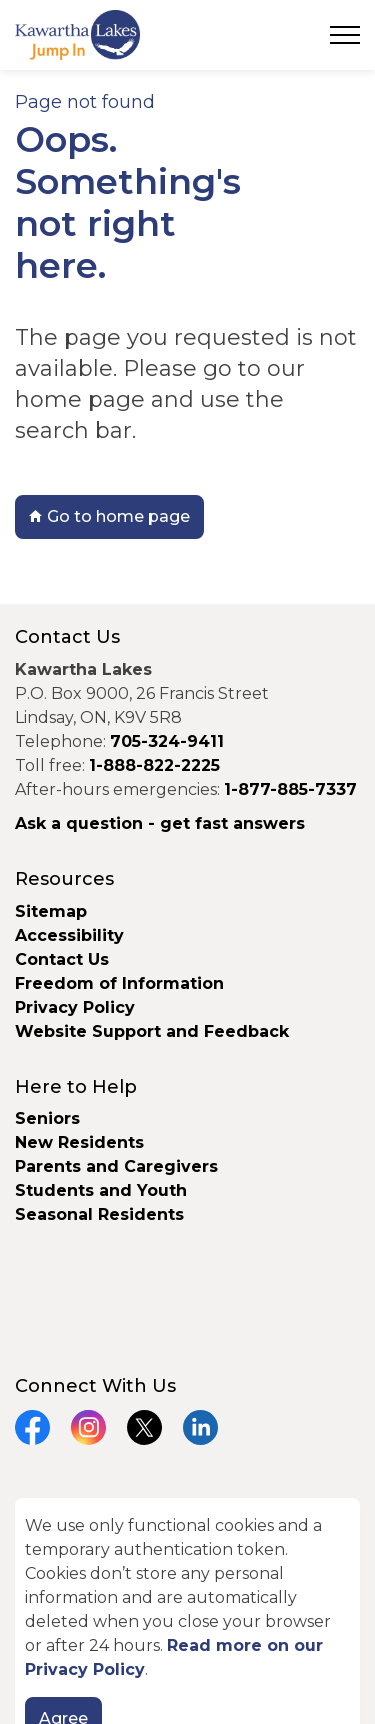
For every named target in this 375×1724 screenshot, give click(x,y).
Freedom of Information (119, 983)
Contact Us (62, 959)
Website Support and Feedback (152, 1031)
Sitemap (51, 911)
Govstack (121, 1569)
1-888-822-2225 (154, 765)
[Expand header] (345, 35)
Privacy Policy (75, 1007)
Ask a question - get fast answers (160, 823)
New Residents (79, 1142)
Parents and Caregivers (116, 1166)
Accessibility (69, 935)
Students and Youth (101, 1190)
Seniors (47, 1118)
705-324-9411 (167, 741)
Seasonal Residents (102, 1214)
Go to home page (109, 517)
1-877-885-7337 (290, 789)
